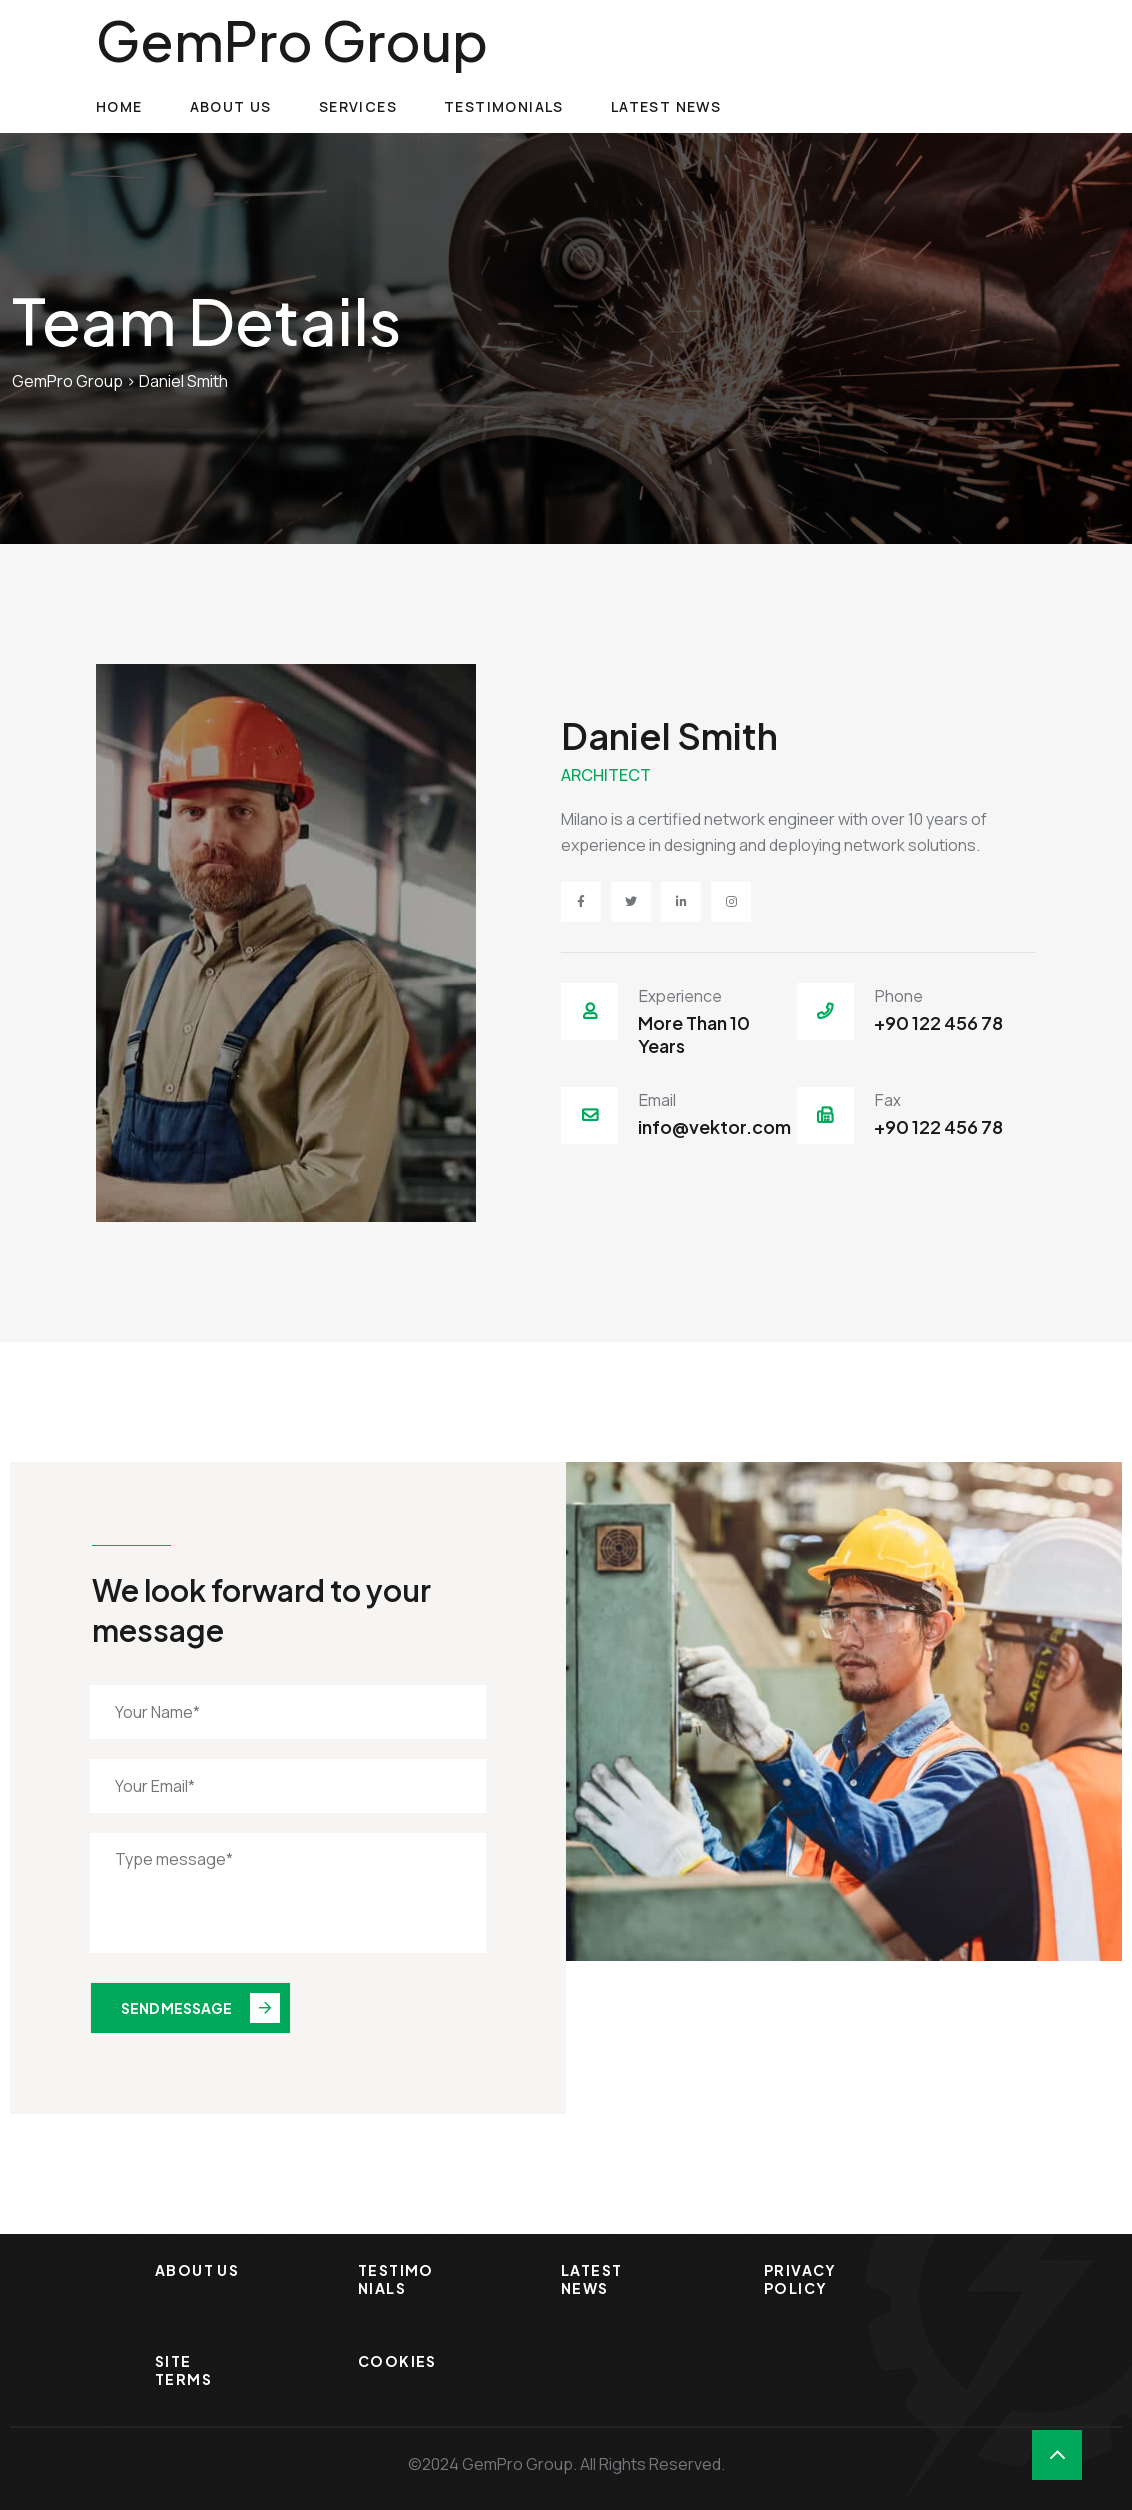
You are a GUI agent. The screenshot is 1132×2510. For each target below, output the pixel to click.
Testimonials (504, 106)
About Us (231, 106)
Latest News (666, 106)
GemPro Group (292, 40)
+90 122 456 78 (938, 1022)
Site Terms (183, 2370)
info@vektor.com (714, 1126)
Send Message (200, 2008)
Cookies (397, 2361)
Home (119, 106)
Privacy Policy (800, 2279)
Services (358, 106)
